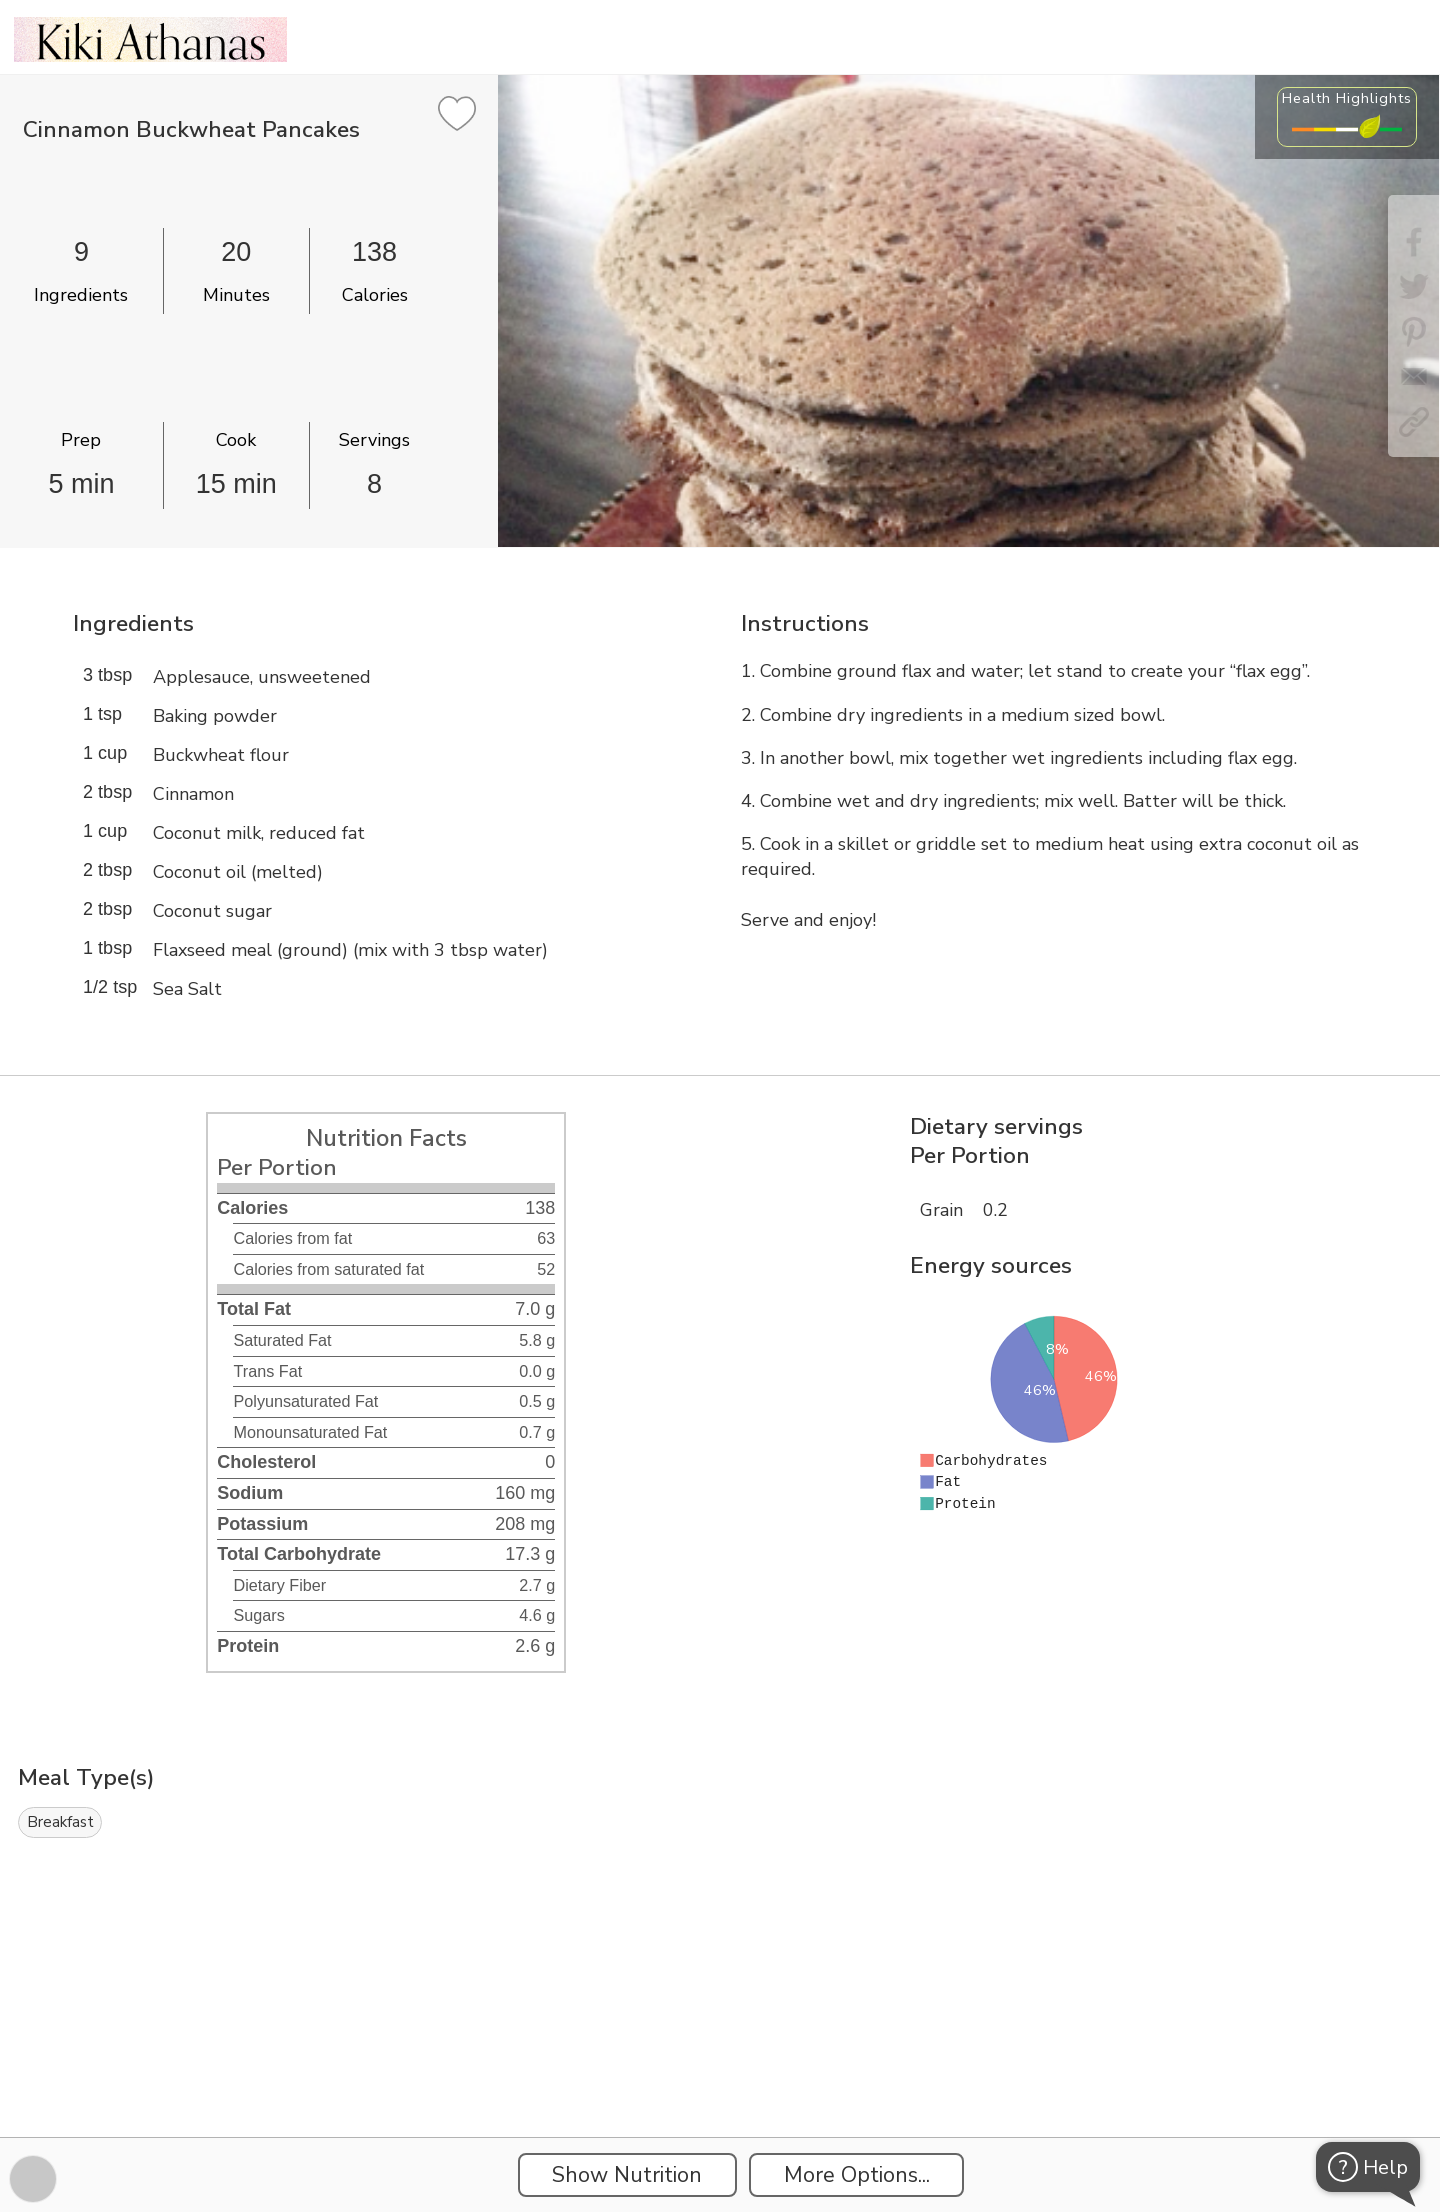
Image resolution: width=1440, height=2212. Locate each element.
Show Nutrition (627, 2175)
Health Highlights (1347, 98)
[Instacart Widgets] (720, 2068)
